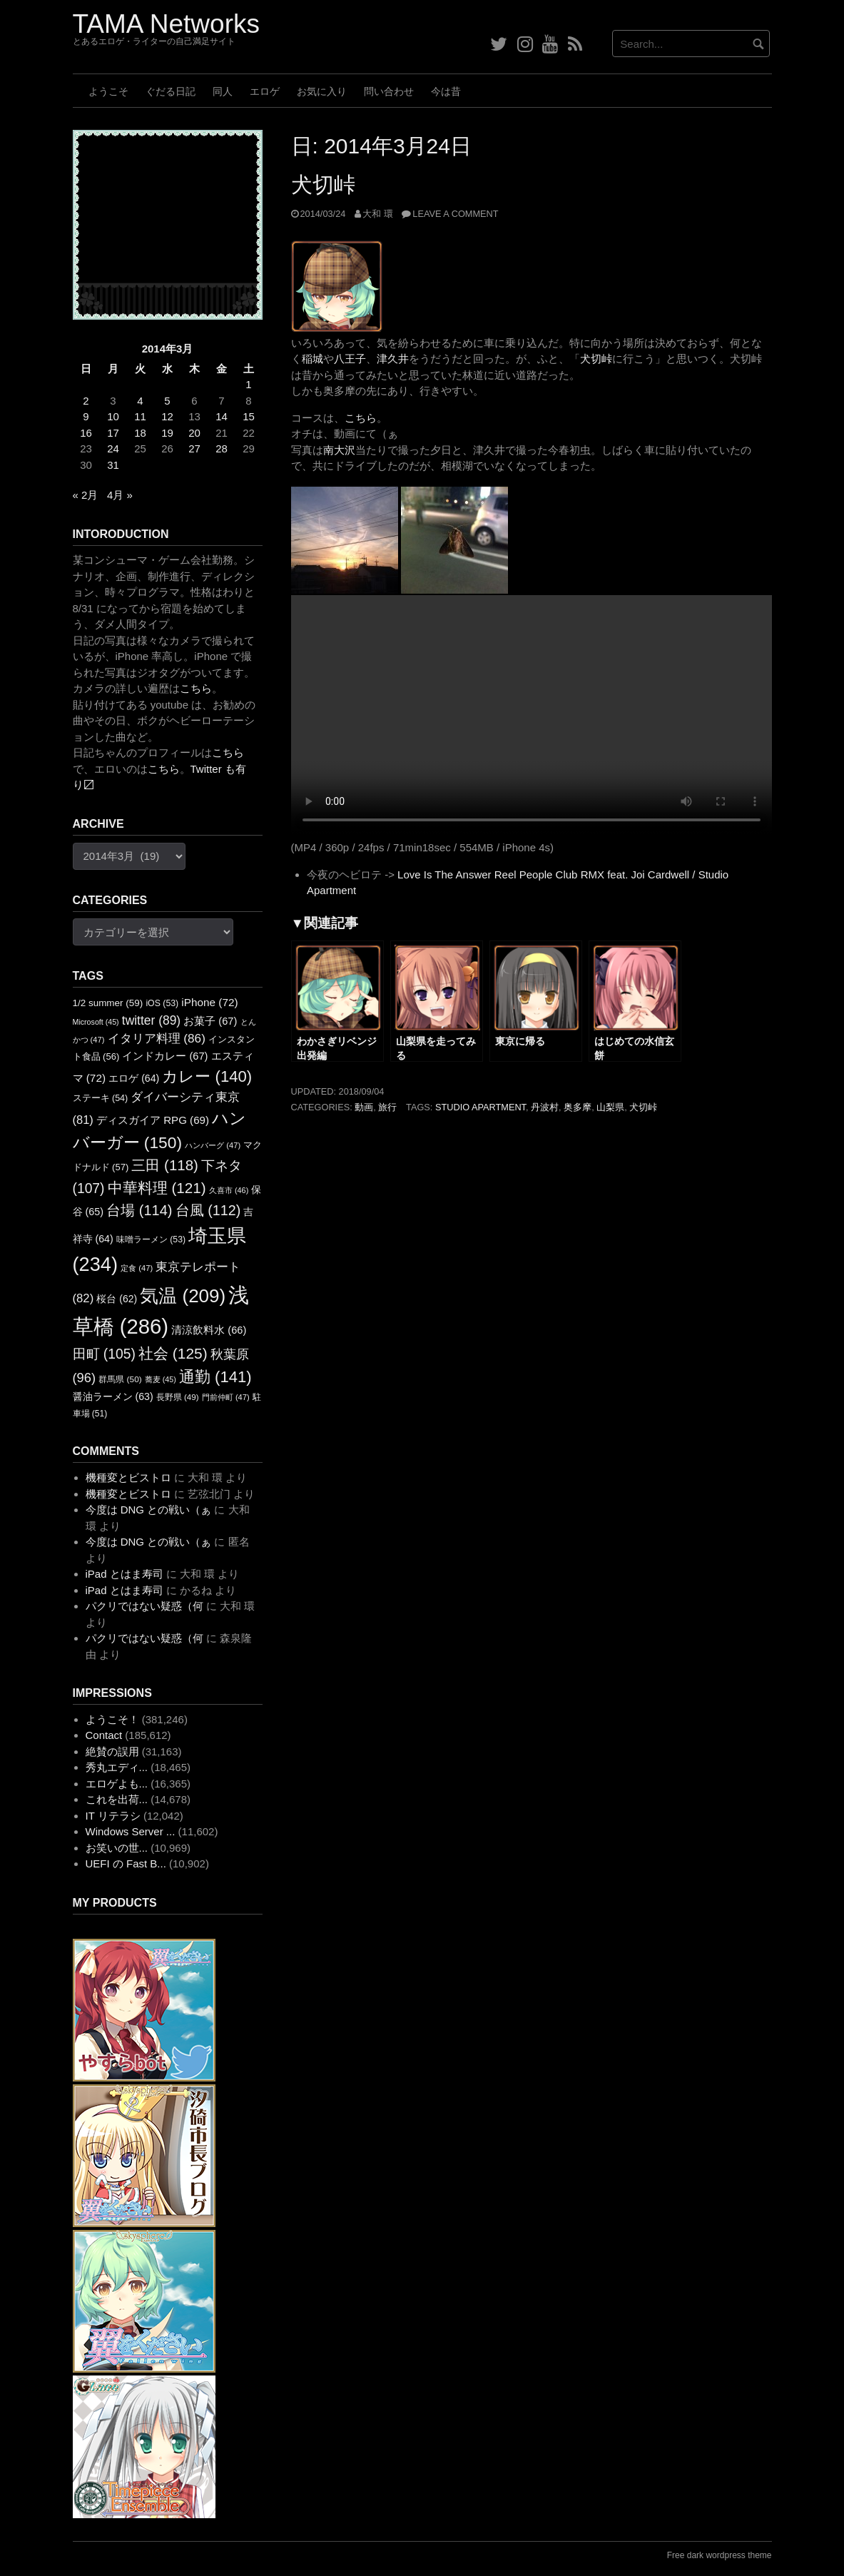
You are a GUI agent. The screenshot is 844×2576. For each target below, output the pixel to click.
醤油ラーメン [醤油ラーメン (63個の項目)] (113, 1396)
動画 (364, 1107)
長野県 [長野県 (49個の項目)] (177, 1396)
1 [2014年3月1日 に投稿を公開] (248, 384)
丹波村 (545, 1107)
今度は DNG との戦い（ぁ (149, 1509)
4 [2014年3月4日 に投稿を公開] (140, 401)
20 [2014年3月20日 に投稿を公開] (194, 433)
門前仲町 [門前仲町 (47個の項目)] (226, 1397)
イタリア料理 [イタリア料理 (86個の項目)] (156, 1038)
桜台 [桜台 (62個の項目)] (116, 1298)
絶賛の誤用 (112, 1751)
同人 (223, 91)
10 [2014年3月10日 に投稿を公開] (113, 416)
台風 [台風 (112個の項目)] (208, 1210)
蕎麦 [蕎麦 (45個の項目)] (160, 1379)
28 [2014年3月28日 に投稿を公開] (221, 448)
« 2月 (85, 495)
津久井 (393, 359)
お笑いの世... (117, 1848)
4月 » (120, 495)
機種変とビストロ (128, 1477)
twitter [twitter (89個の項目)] (151, 1020)
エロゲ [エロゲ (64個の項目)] (133, 1078)
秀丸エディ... (117, 1767)
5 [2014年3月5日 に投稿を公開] (167, 401)
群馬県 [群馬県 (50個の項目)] (119, 1379)
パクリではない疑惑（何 (144, 1606)
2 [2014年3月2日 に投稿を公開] (85, 401)
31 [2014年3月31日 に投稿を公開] (113, 465)
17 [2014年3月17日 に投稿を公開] (113, 433)
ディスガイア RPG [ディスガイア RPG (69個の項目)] (152, 1120)
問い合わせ (389, 91)
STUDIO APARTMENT (480, 1107)
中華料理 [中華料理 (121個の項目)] (157, 1188)
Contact (104, 1735)
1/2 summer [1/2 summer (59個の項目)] (108, 1003)
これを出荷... (117, 1799)
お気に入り (322, 91)
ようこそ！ (112, 1719)
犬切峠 (323, 184)
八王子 (350, 359)
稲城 (312, 359)
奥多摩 (577, 1107)
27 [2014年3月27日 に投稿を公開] (194, 448)
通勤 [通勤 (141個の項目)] (215, 1377)
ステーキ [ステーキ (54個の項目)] (100, 1098)
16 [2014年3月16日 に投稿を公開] (86, 433)
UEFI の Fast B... (126, 1863)
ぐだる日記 (170, 91)
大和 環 (377, 213)
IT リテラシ (113, 1816)
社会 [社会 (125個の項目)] (173, 1353)
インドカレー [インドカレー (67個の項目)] (165, 1056)
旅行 (387, 1107)
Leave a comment (455, 213)
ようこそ (108, 91)
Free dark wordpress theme (719, 2555)
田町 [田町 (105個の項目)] (104, 1354)
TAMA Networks (166, 24)
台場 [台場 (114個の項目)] (139, 1210)
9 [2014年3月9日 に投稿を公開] (85, 416)
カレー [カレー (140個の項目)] (207, 1076)
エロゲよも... (117, 1784)
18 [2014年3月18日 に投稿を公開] (140, 433)
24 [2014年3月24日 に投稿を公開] (113, 448)
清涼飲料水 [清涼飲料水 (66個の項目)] (208, 1330)
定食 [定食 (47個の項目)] (137, 1268)
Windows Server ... (131, 1831)
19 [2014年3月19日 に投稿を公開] (167, 433)
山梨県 (610, 1107)
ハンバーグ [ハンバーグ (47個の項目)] (212, 1145)
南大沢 (339, 450)
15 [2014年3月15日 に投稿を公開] (249, 416)
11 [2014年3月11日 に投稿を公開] (140, 416)
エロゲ (265, 91)
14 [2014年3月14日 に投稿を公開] (221, 416)
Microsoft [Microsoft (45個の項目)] (96, 1022)
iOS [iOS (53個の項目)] (162, 1003)
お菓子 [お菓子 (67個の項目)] (210, 1021)
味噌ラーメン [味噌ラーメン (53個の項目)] (150, 1239)
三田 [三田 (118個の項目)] (164, 1165)
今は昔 (446, 91)
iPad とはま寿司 (124, 1574)
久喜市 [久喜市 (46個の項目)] (228, 1190)
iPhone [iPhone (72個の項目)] (209, 1002)
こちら (361, 418)
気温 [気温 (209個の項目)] (182, 1296)
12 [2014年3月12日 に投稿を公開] (167, 416)
